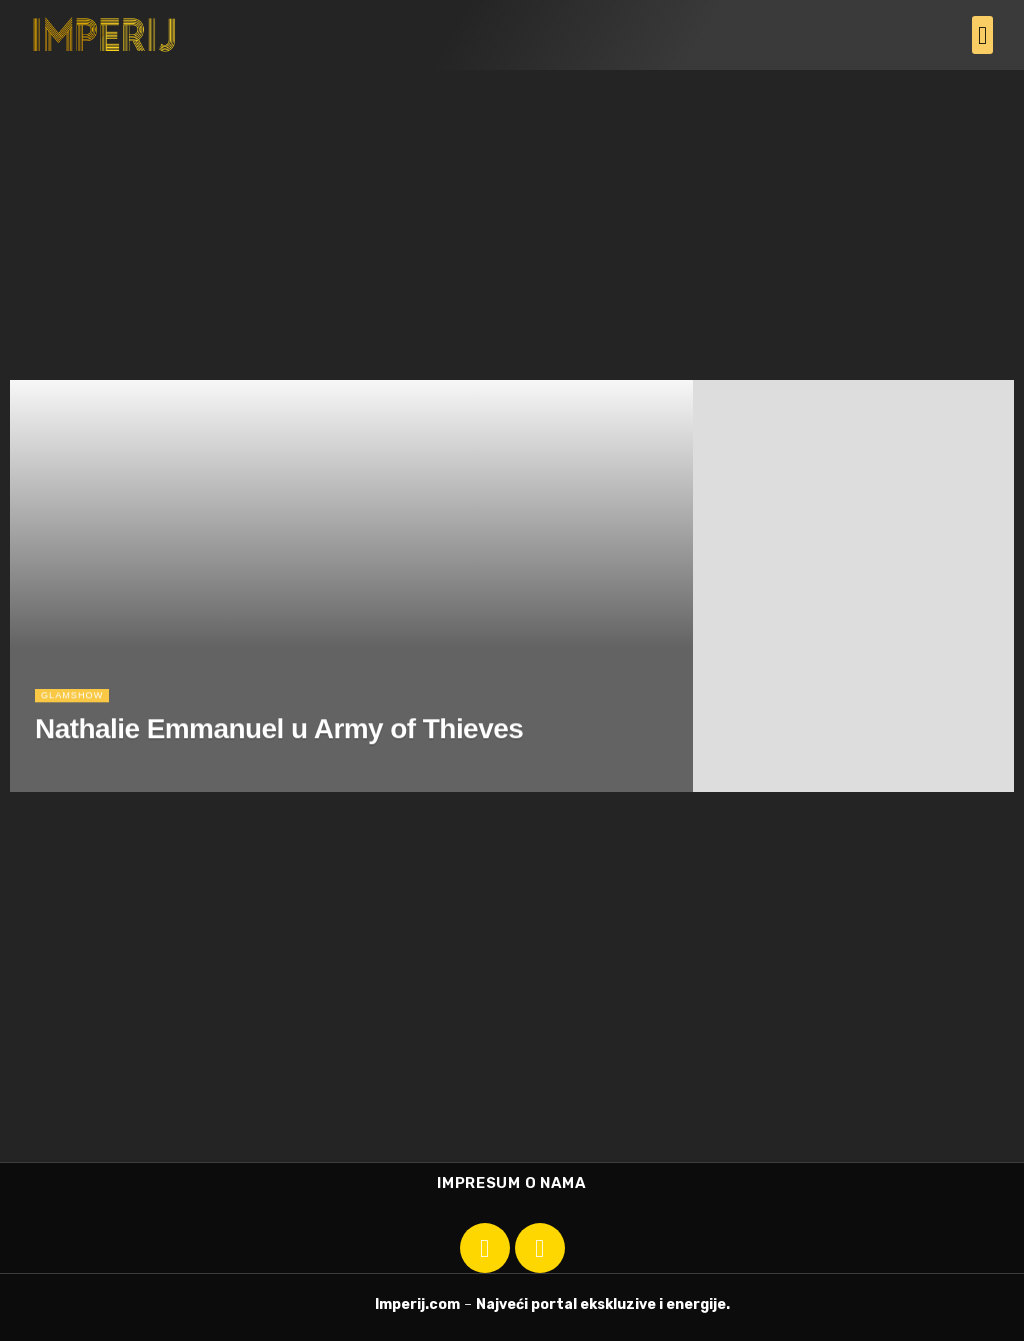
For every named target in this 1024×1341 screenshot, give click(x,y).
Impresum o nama (512, 1183)
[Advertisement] (512, 220)
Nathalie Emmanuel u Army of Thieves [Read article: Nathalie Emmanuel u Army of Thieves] (279, 749)
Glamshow (77, 715)
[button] (983, 35)
